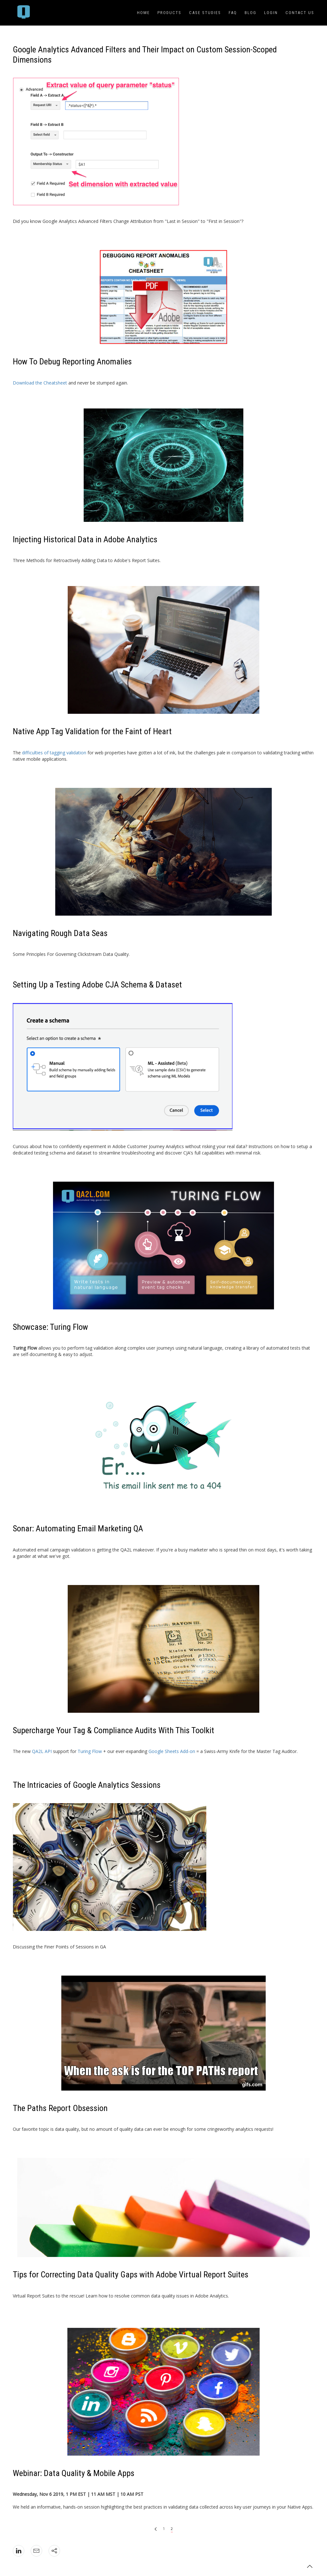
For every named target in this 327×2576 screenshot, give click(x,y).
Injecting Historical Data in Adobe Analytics (85, 539)
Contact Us (299, 12)
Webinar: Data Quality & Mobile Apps (73, 2473)
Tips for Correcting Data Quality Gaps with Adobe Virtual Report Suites (130, 2274)
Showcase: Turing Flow (50, 1327)
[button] (309, 2566)
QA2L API (42, 1751)
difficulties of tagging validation (54, 753)
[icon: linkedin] (18, 2551)
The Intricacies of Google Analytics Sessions (87, 1785)
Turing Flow (90, 1751)
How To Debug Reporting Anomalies (72, 361)
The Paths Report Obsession (60, 2108)
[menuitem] (24, 13)
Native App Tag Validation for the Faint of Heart (92, 731)
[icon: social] (54, 2551)
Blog (250, 12)
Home (143, 12)
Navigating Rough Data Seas (60, 933)
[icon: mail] (36, 2551)
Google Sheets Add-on (171, 1751)
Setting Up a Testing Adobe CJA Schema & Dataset (97, 984)
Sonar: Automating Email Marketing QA (78, 1528)
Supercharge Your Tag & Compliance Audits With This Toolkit (113, 1730)
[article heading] (163, 55)
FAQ (233, 12)
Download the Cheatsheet (40, 383)
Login (271, 12)
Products (169, 12)
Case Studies (205, 12)
